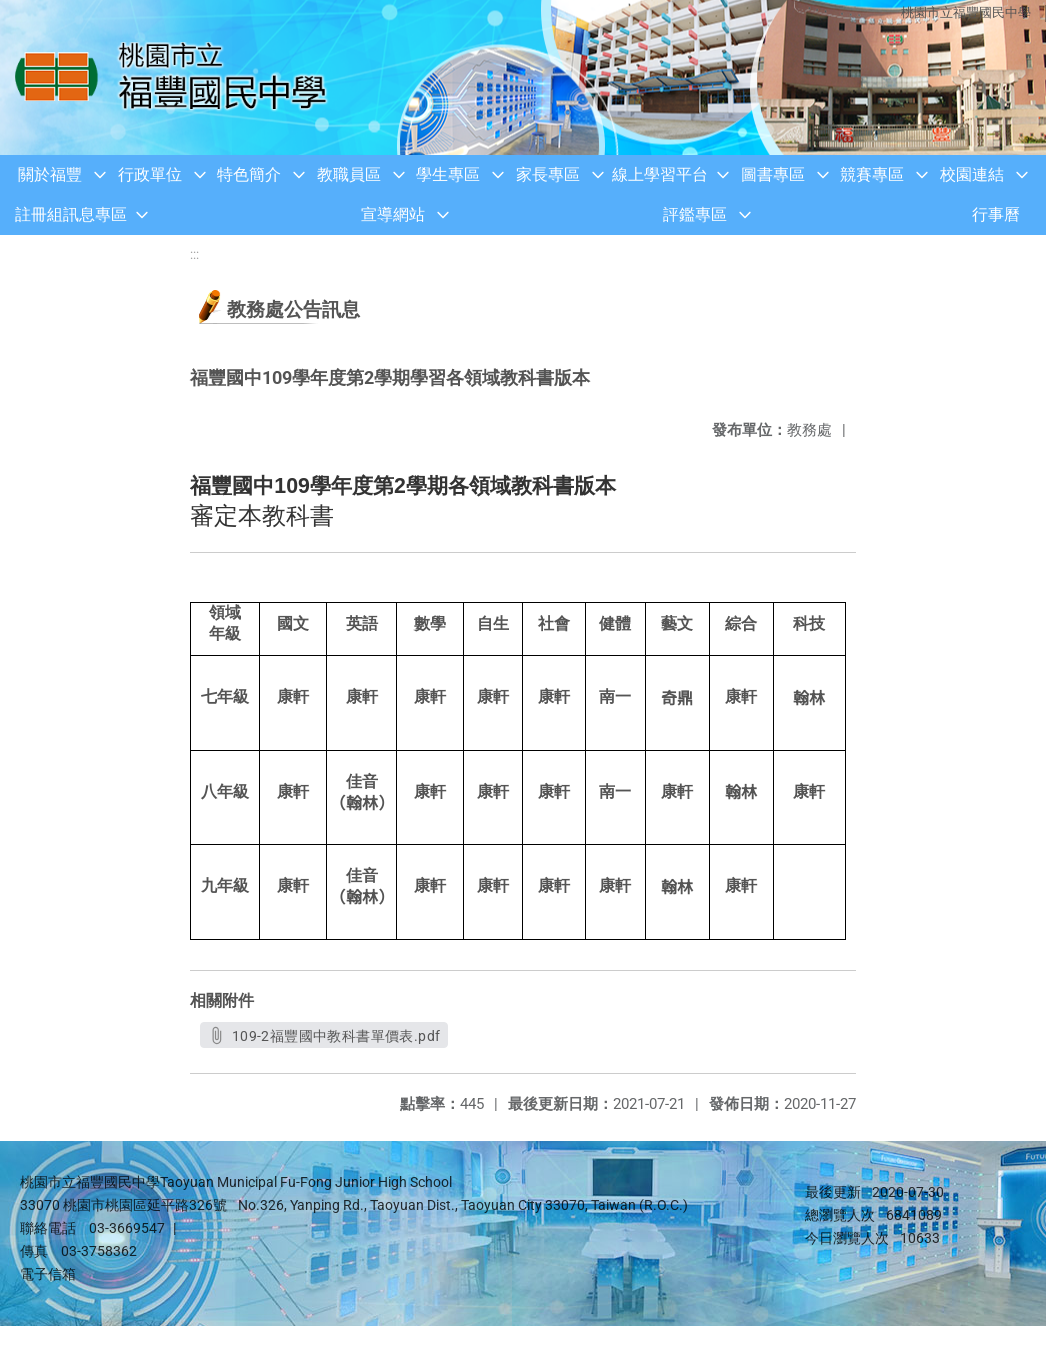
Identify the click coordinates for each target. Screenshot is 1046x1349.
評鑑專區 (695, 214)
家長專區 (548, 174)
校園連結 (972, 174)
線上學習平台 (660, 174)
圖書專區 (773, 174)
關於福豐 (50, 174)
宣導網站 (393, 214)
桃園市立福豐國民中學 (966, 12)
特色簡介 (249, 174)
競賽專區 (872, 174)
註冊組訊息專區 (71, 214)
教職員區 (349, 174)
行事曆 (996, 214)
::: (194, 254)
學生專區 (448, 174)
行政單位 (150, 174)
